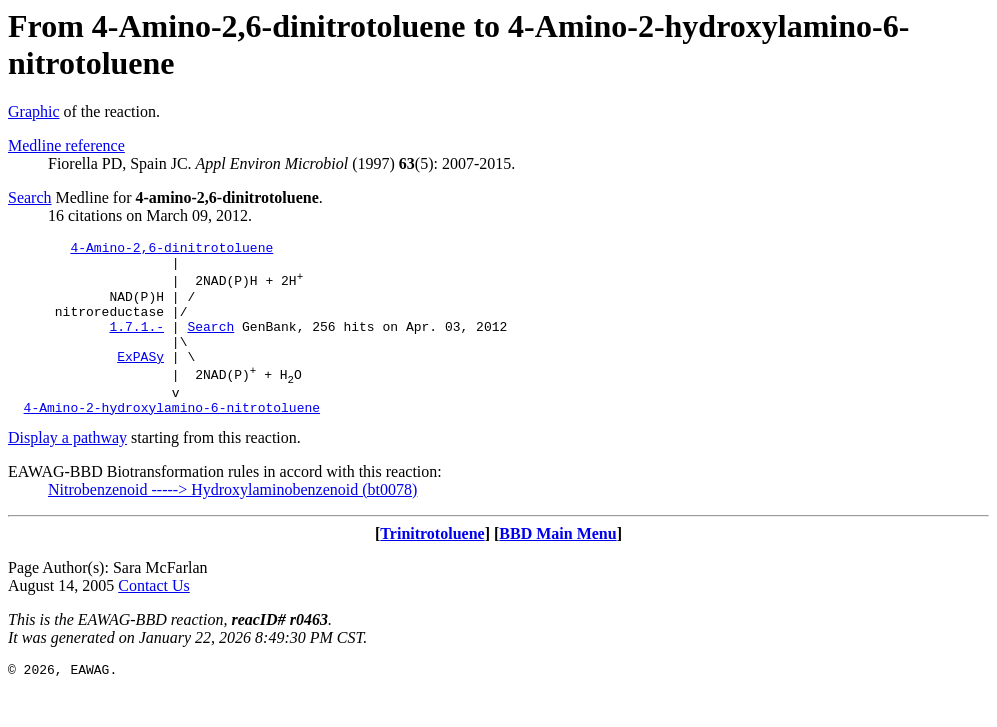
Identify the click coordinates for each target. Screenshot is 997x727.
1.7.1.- (136, 344)
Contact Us (154, 618)
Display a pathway (67, 470)
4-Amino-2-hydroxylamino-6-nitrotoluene (172, 440)
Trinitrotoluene (432, 566)
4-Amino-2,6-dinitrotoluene (171, 250)
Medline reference (66, 145)
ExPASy (140, 380)
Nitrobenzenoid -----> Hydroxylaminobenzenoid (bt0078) (232, 522)
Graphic (34, 111)
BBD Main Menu (557, 566)
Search (30, 197)
